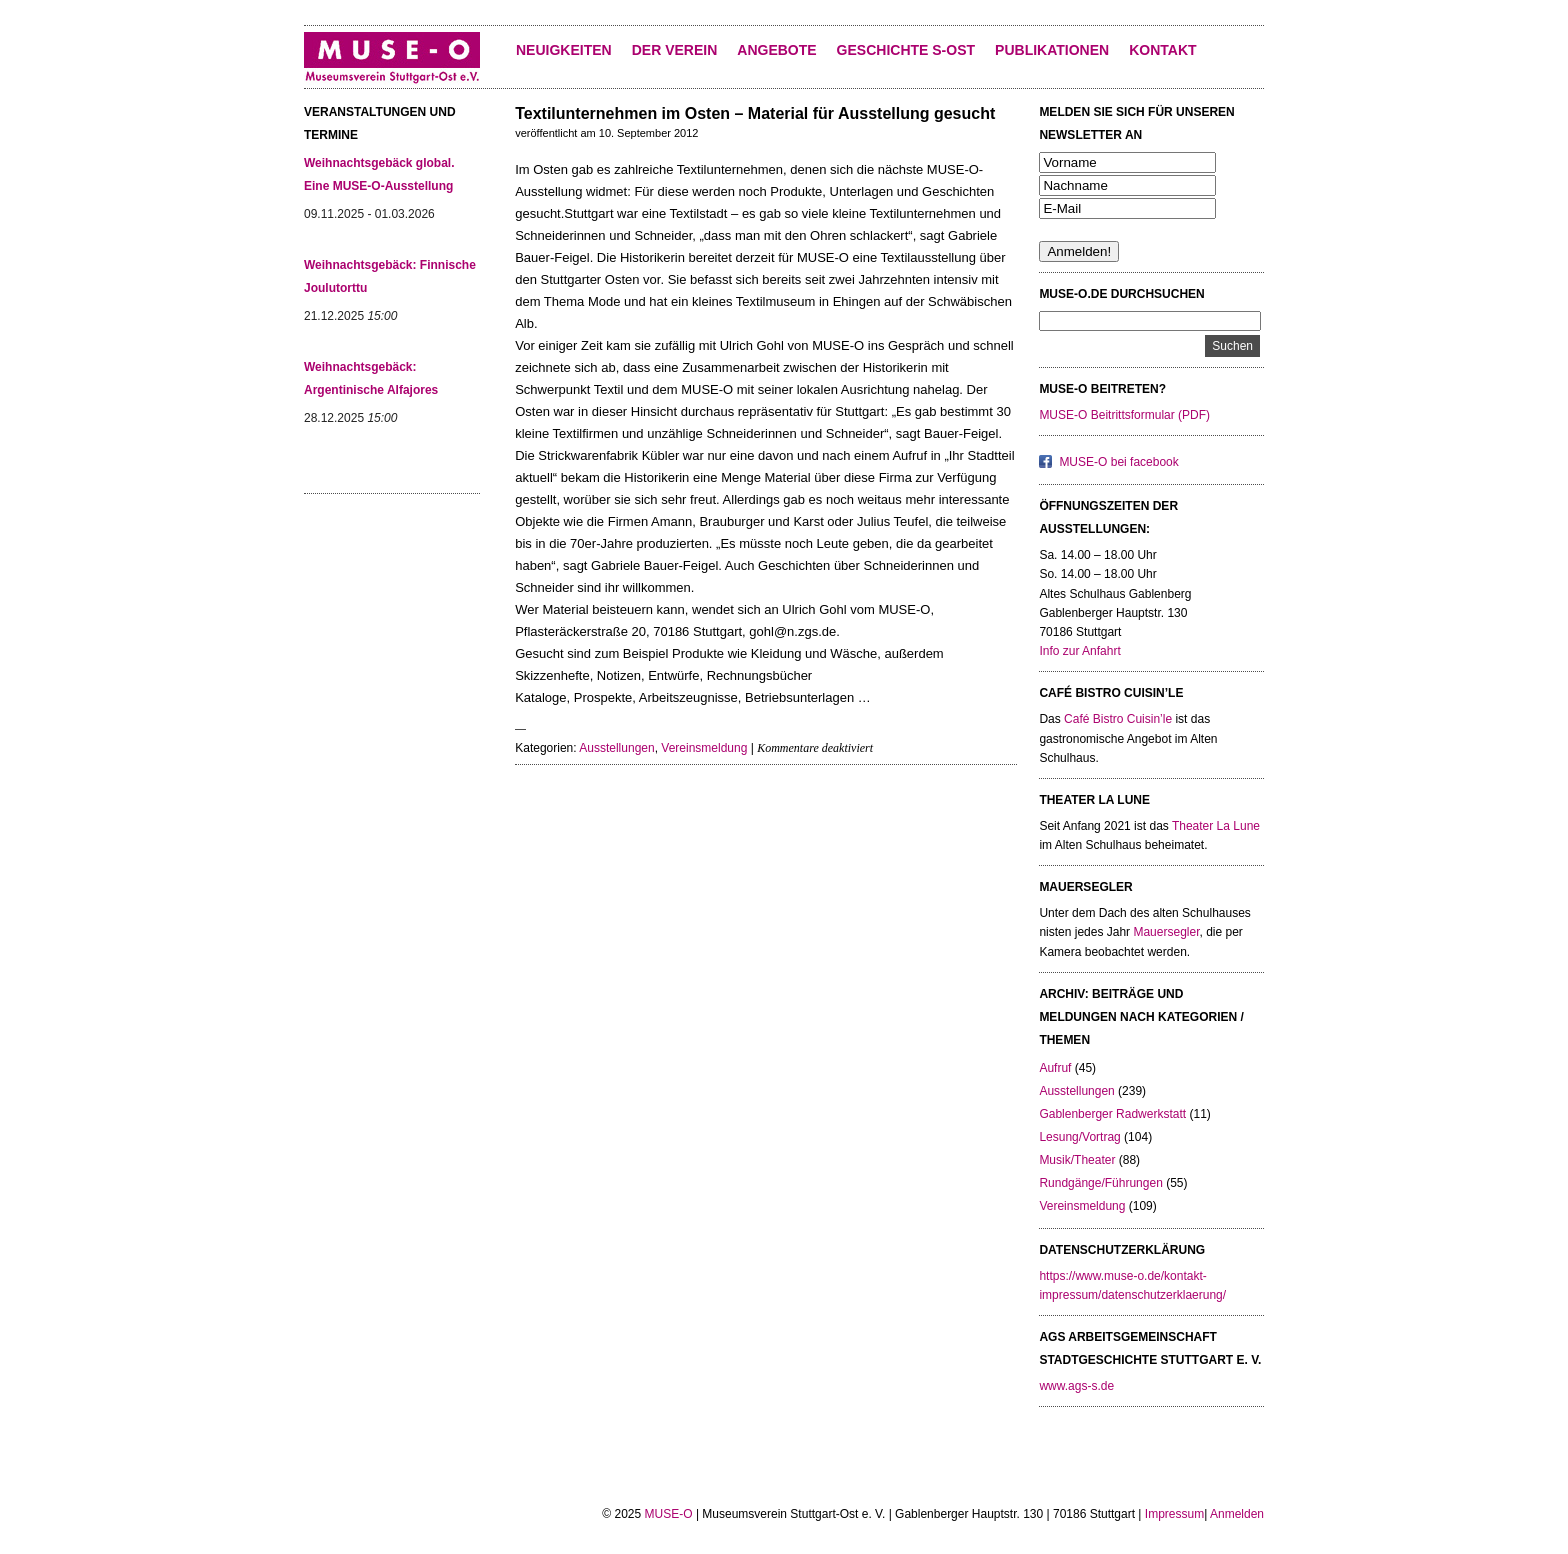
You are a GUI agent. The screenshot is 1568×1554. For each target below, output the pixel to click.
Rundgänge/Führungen (1100, 1183)
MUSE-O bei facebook (1118, 462)
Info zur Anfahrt (1079, 651)
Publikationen (1052, 50)
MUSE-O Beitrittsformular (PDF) (1124, 415)
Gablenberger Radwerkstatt (1112, 1114)
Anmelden (1237, 1514)
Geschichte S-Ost (906, 50)
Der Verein (675, 50)
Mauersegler (1166, 932)
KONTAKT (1162, 50)
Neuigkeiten (564, 50)
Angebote (776, 50)
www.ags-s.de (1076, 1386)
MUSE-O (669, 1514)
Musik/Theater (1077, 1160)
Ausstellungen (616, 748)
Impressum (1174, 1514)
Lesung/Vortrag (1079, 1137)
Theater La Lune (1216, 826)
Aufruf (1055, 1068)
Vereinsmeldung (704, 748)
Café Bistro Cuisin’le (1118, 719)
